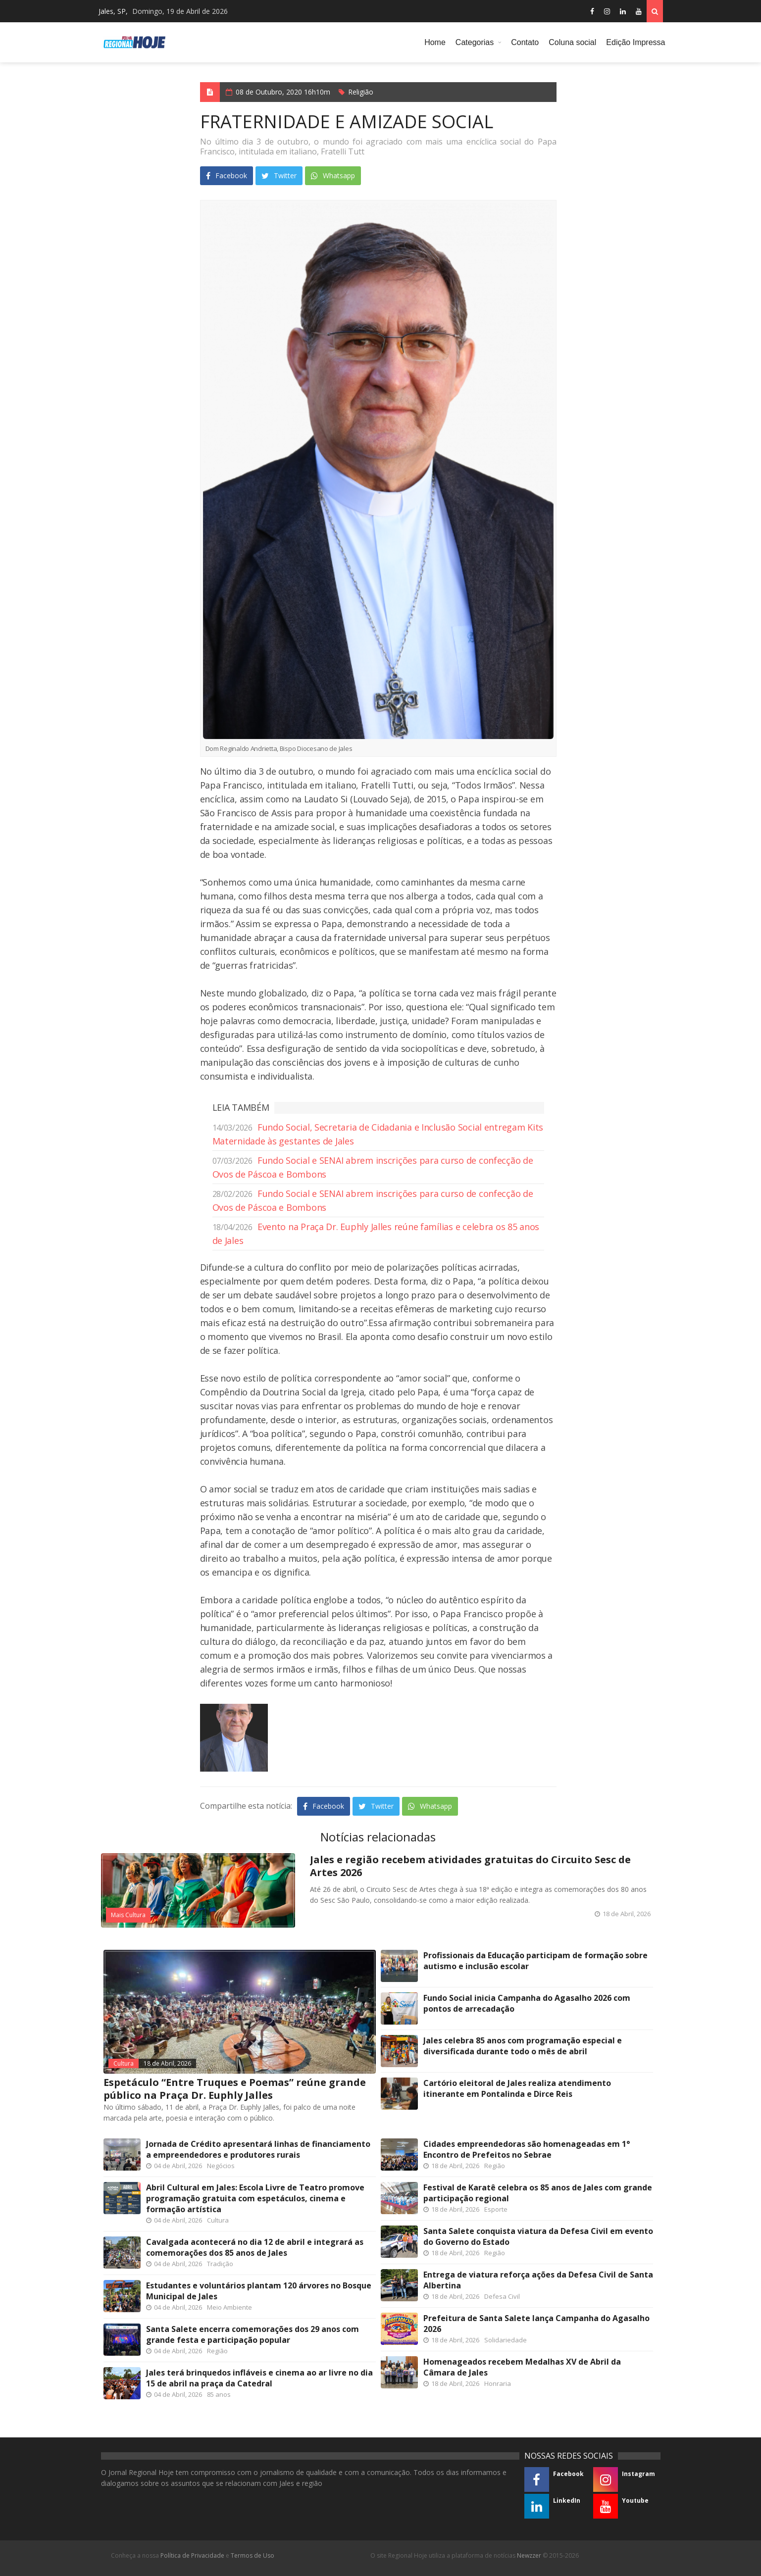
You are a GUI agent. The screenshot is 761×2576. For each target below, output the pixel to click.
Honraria (497, 2383)
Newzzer (529, 2555)
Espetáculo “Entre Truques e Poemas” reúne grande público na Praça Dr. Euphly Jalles (234, 2089)
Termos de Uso (252, 2555)
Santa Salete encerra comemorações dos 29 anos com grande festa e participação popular (252, 2334)
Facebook (226, 175)
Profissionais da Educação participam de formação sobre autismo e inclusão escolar (535, 1961)
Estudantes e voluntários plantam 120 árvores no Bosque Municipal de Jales (258, 2291)
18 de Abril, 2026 (167, 2063)
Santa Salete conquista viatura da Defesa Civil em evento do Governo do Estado (538, 2236)
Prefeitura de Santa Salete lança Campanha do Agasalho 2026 (536, 2323)
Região (217, 2350)
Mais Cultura (128, 1915)
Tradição (220, 2263)
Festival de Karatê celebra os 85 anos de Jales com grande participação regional (537, 2193)
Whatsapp (333, 175)
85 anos (219, 2394)
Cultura (123, 2063)
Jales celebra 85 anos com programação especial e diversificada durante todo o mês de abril (522, 2046)
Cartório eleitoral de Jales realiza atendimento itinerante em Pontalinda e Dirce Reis (517, 2088)
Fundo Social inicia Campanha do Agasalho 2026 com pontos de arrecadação (526, 2003)
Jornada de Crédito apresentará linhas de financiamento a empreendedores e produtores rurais (258, 2149)
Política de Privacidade (192, 2555)
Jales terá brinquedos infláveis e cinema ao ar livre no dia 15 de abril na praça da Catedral (259, 2378)
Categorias (475, 42)
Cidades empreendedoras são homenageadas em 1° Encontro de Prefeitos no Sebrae (526, 2149)
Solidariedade (505, 2339)
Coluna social (572, 42)
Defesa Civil (502, 2296)
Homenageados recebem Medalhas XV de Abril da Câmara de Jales (522, 2367)
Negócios (221, 2165)
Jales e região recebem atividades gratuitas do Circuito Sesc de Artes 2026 (470, 1866)
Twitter (279, 175)
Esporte (495, 2209)
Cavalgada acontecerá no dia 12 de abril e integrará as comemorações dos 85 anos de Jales (254, 2247)
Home (435, 42)
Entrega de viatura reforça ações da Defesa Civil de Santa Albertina (538, 2280)
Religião (360, 92)
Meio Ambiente (229, 2307)
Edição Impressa (635, 42)
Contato (525, 42)
